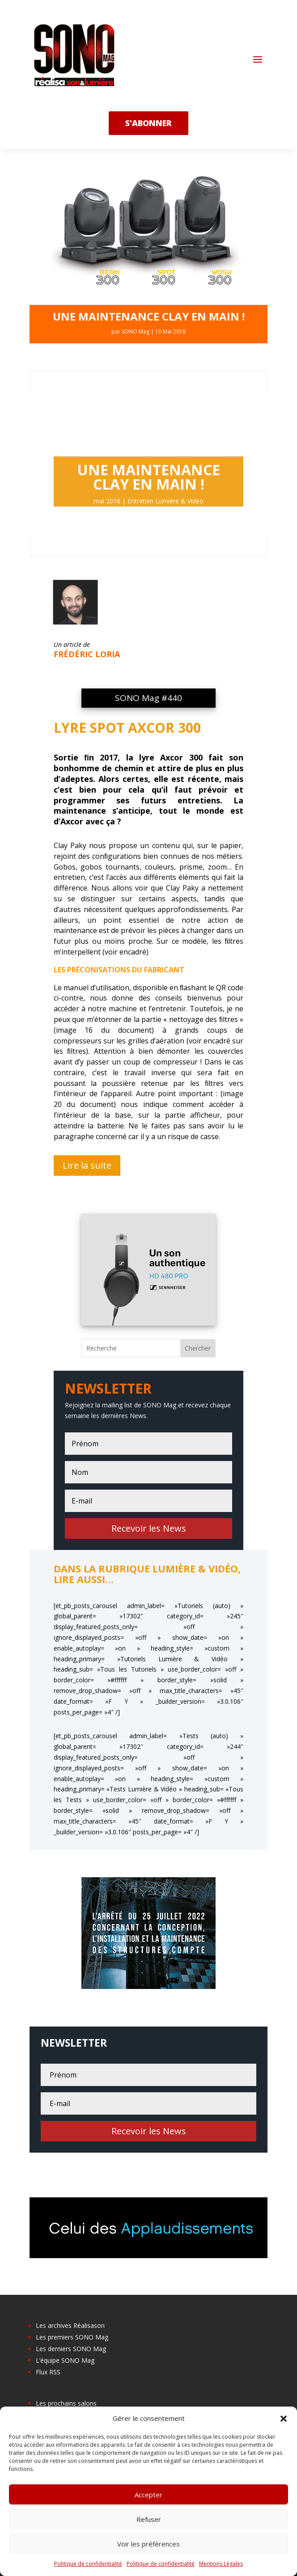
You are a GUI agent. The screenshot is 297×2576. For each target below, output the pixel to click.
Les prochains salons (66, 2403)
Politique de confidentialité (88, 2564)
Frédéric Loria (87, 654)
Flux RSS (48, 2372)
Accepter (148, 2494)
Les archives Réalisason (70, 2325)
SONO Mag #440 (148, 698)
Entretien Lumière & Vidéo (165, 501)
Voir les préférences (148, 2543)
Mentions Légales (221, 2564)
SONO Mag (135, 331)
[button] (283, 2418)
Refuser (148, 2519)
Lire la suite (87, 1165)
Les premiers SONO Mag (72, 2337)
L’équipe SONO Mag (65, 2360)
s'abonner (148, 123)
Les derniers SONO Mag (71, 2348)
